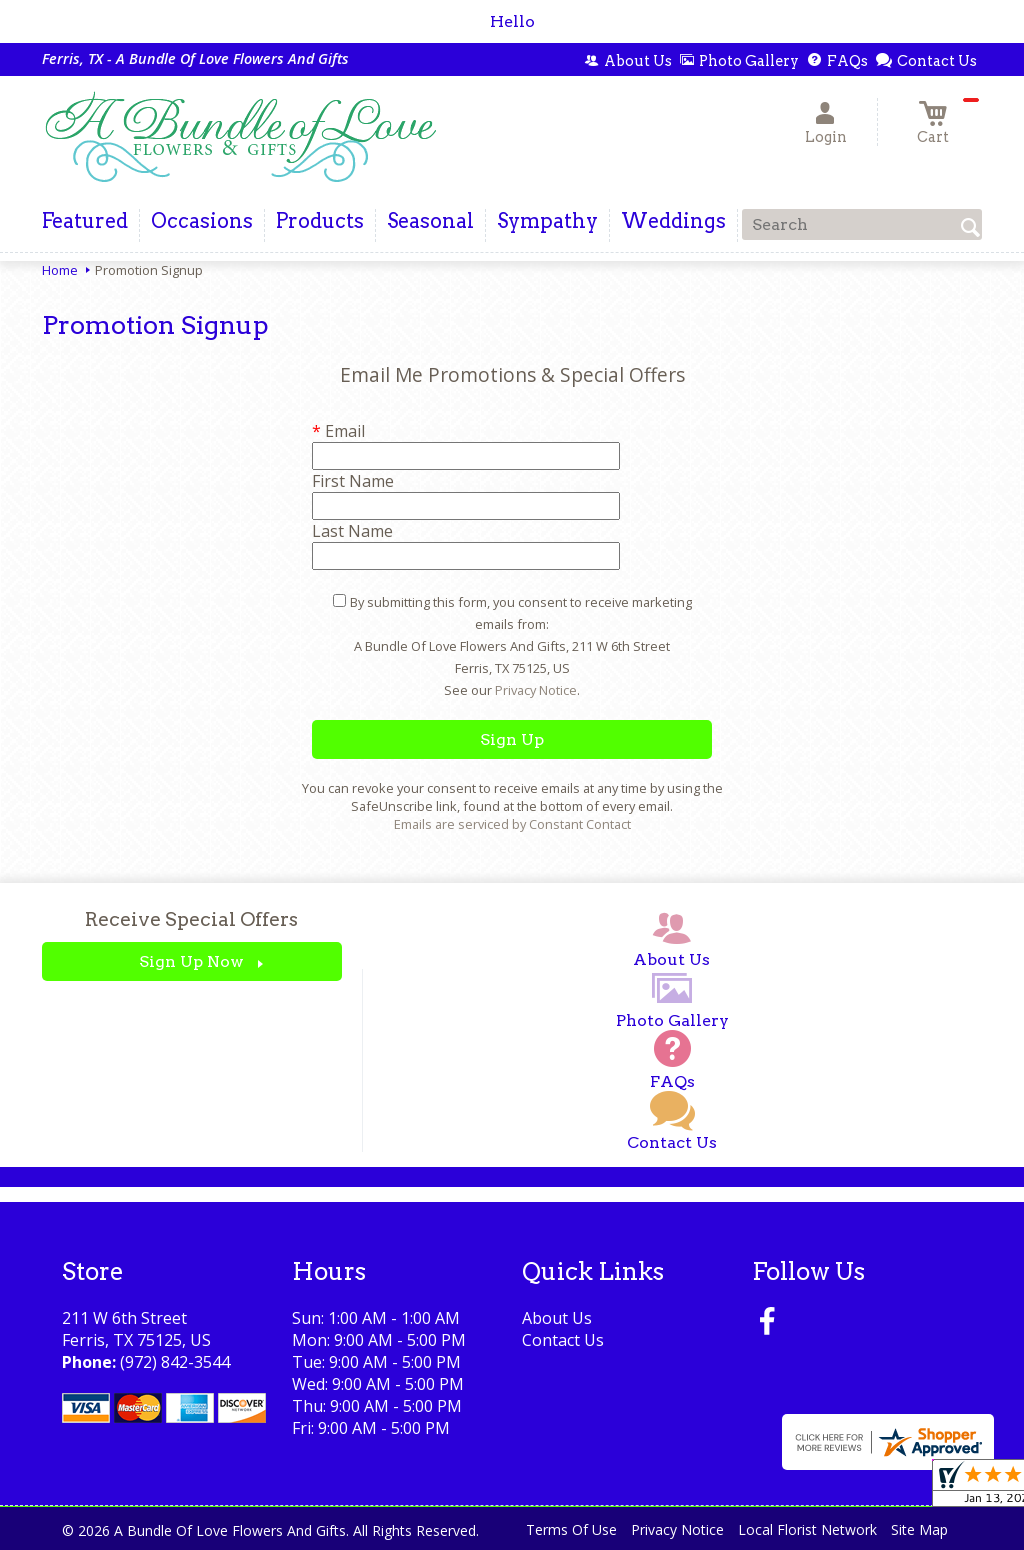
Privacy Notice (536, 690)
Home (60, 270)
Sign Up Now (191, 961)
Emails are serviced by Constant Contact (512, 824)
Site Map (919, 1529)
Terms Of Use (571, 1529)
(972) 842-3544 (175, 1362)
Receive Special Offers (191, 919)
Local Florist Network (807, 1529)
